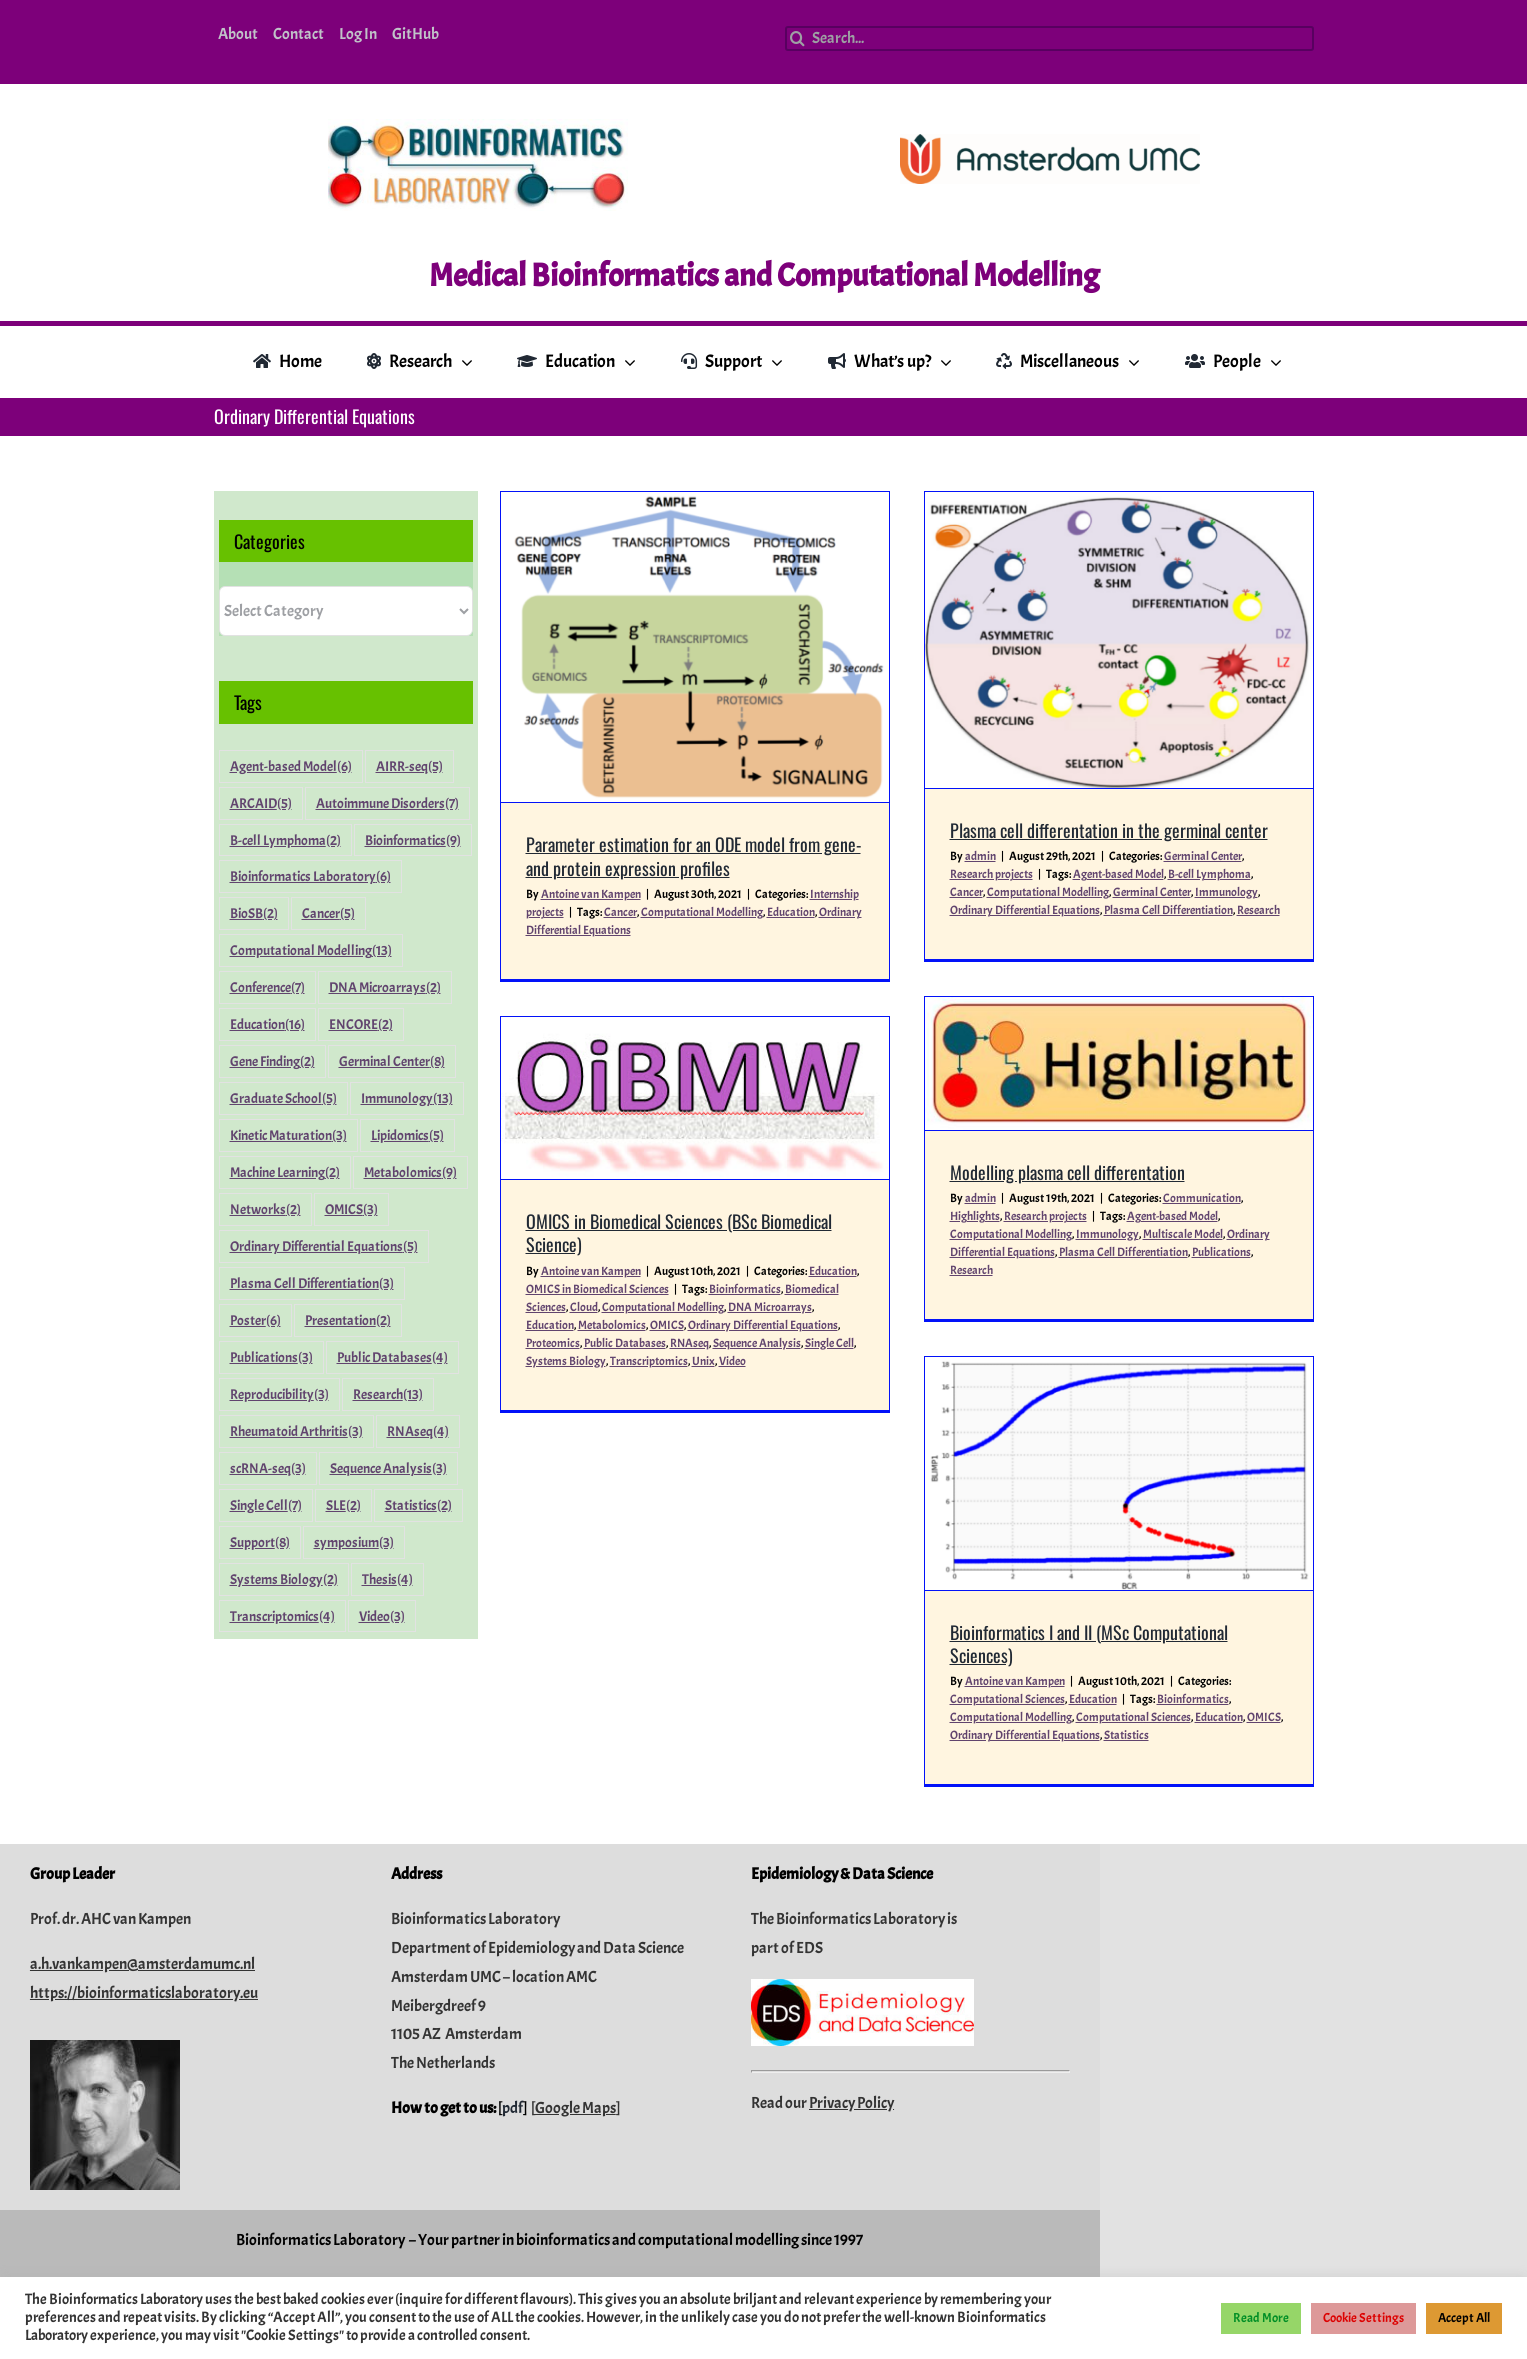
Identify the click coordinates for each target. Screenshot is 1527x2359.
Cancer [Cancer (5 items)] (328, 913)
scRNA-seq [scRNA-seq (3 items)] (268, 1468)
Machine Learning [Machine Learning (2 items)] (285, 1172)
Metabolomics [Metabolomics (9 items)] (410, 1172)
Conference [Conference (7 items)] (267, 987)
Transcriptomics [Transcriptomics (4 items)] (282, 1616)
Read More (1261, 2318)
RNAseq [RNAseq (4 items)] (418, 1431)
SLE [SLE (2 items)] (343, 1505)
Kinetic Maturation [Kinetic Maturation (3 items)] (288, 1135)
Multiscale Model (1210, 1112)
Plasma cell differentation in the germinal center (1071, 830)
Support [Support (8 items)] (260, 1542)
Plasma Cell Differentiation (1150, 1130)
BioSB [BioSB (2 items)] (254, 913)
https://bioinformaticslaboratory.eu (144, 1828)
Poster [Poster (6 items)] (255, 1320)
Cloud (713, 1272)
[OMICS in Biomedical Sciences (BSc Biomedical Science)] (824, 1064)
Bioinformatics (1090, 1607)
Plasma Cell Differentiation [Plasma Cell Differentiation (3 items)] (312, 1283)
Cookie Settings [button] (1363, 2318)
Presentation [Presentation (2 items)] (348, 1320)
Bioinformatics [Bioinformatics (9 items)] (413, 840)
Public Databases (754, 1308)
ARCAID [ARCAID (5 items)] (261, 803)
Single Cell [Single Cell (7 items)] (266, 1505)
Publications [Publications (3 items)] (271, 1357)
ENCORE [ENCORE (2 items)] (361, 1024)
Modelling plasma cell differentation (1094, 1049)
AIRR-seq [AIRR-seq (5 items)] (409, 766)
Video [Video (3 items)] (382, 1616)
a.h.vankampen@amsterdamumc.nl (142, 1799)
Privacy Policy (851, 1938)
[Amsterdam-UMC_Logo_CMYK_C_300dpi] (1050, 142)
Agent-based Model (1199, 1094)
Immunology (1134, 1112)
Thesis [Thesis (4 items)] (387, 1579)
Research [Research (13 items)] (388, 1394)
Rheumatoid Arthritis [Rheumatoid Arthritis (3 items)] (296, 1431)
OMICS (796, 1290)
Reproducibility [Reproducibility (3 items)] (279, 1394)
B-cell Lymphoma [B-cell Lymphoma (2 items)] (285, 840)
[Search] (797, 38)
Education (791, 912)
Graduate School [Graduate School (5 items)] (283, 1098)
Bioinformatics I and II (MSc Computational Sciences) (986, 1550)
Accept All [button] (1464, 2318)
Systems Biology (695, 1326)
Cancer (620, 912)
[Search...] (1049, 38)
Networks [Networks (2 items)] (265, 1209)
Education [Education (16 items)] (267, 1024)
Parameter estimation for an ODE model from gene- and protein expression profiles (693, 855)
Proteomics (682, 1308)
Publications (1248, 1130)
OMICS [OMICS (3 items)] (351, 1209)
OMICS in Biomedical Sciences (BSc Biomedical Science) (808, 1198)
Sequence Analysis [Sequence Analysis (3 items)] (388, 1468)
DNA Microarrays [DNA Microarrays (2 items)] (385, 987)
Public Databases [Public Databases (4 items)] (392, 1357)
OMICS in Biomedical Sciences (726, 1254)
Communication (1229, 1076)
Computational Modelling (702, 912)
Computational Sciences (904, 1607)
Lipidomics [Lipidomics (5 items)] (407, 1135)
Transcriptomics (778, 1326)
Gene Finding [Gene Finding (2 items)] (272, 1061)
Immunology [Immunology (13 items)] (407, 1098)
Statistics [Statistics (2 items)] (418, 1505)
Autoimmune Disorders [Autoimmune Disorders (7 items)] (387, 803)
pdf (512, 1943)
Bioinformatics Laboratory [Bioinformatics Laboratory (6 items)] (310, 876)
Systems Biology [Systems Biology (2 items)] (284, 1579)
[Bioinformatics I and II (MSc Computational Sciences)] (1016, 1380)
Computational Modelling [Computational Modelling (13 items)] (311, 950)
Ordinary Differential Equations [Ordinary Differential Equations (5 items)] (324, 1246)
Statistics (1023, 1643)
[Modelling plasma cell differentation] (1146, 940)
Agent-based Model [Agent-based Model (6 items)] (291, 766)
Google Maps (575, 1943)
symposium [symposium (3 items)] (354, 1542)
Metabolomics (741, 1290)
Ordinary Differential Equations (922, 1643)
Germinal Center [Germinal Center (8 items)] (392, 1061)
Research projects (1072, 1094)
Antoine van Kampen (591, 894)
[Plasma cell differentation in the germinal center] (1081, 640)
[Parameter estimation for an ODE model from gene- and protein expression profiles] (695, 647)
